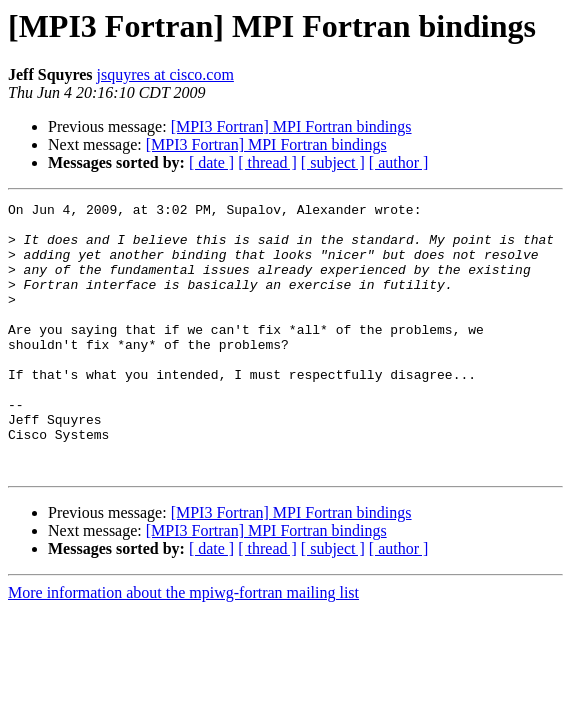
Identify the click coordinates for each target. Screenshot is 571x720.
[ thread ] (267, 162)
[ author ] (399, 162)
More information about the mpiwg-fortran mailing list (183, 646)
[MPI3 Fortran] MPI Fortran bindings (291, 126)
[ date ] (211, 162)
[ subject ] (333, 162)
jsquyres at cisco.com (165, 74)
